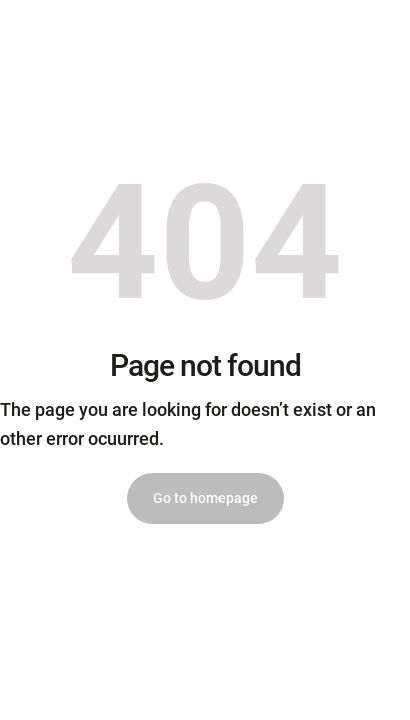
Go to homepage (205, 498)
